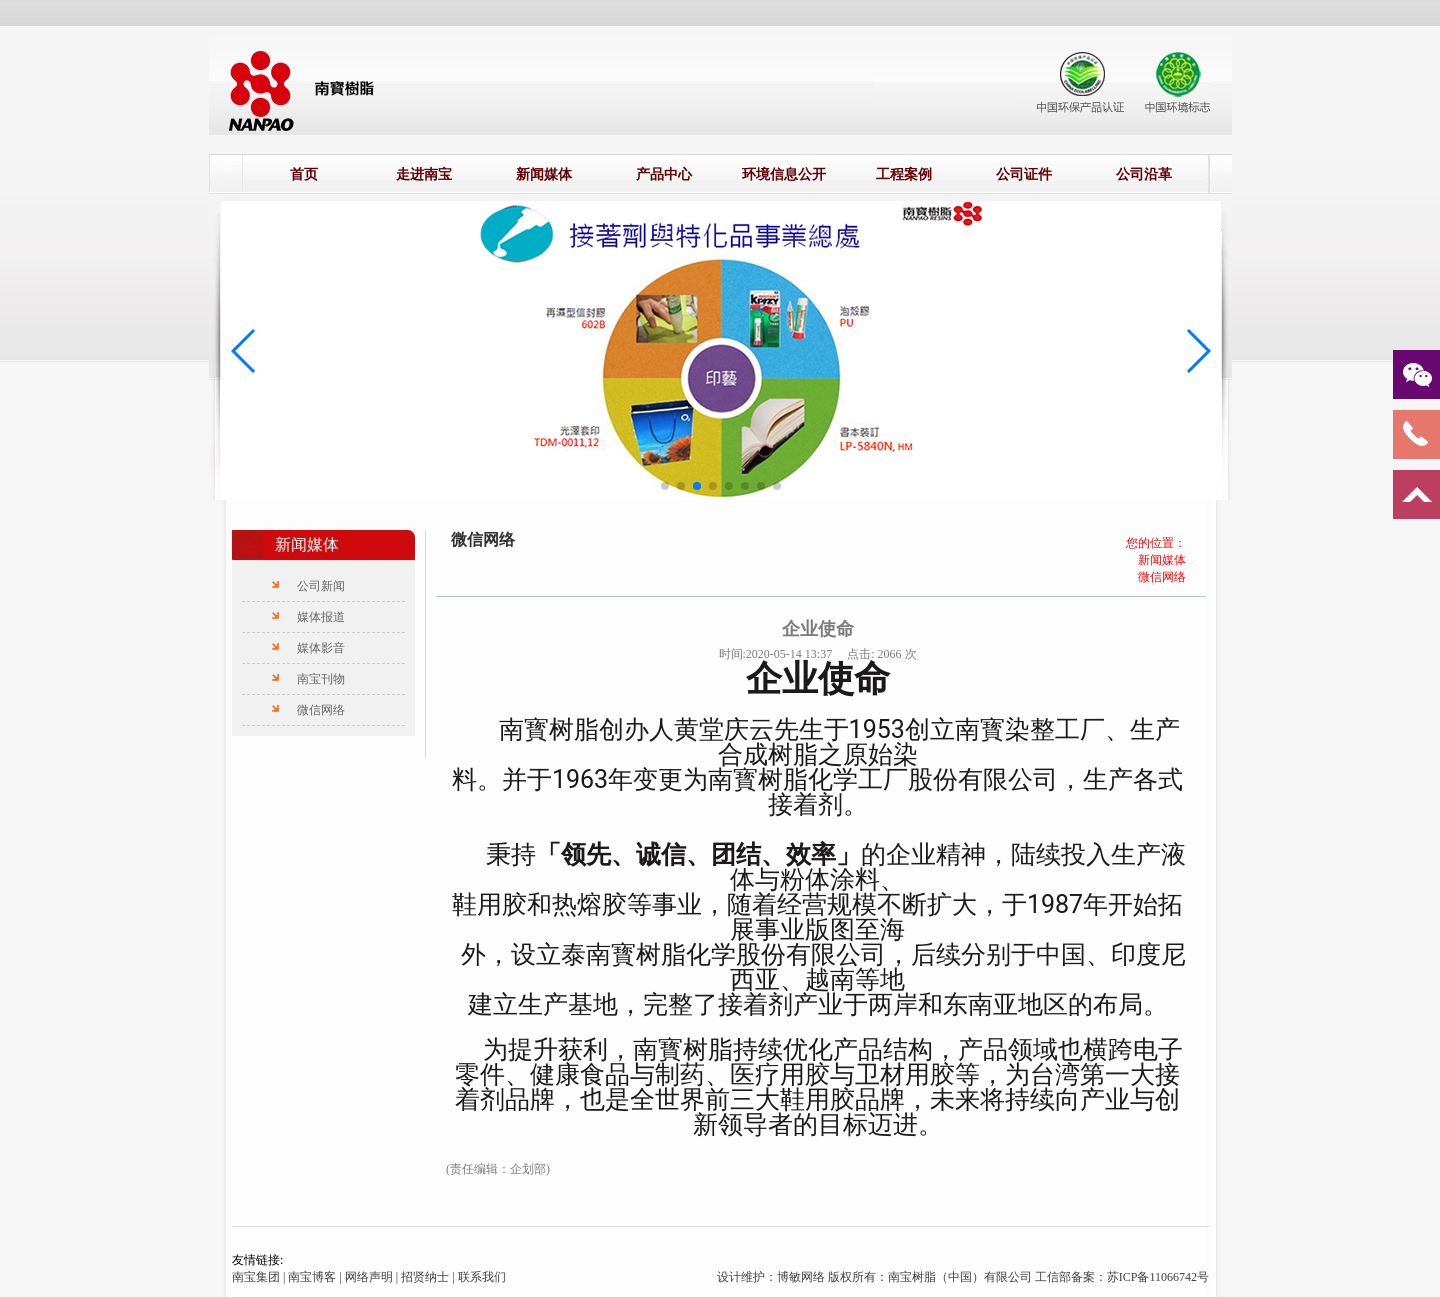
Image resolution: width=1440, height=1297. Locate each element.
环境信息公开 (784, 174)
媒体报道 (321, 617)
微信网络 (321, 710)
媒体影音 (321, 648)
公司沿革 (1144, 174)
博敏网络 (802, 1277)
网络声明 (369, 1277)
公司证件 (1024, 174)
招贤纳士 (425, 1277)
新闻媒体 (544, 174)
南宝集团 (256, 1277)
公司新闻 (321, 586)
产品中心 (664, 174)
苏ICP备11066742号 (1158, 1277)
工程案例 (904, 174)
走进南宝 (424, 174)
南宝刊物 (321, 679)
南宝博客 (312, 1277)
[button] (665, 486)
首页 (304, 174)
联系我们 (482, 1277)
